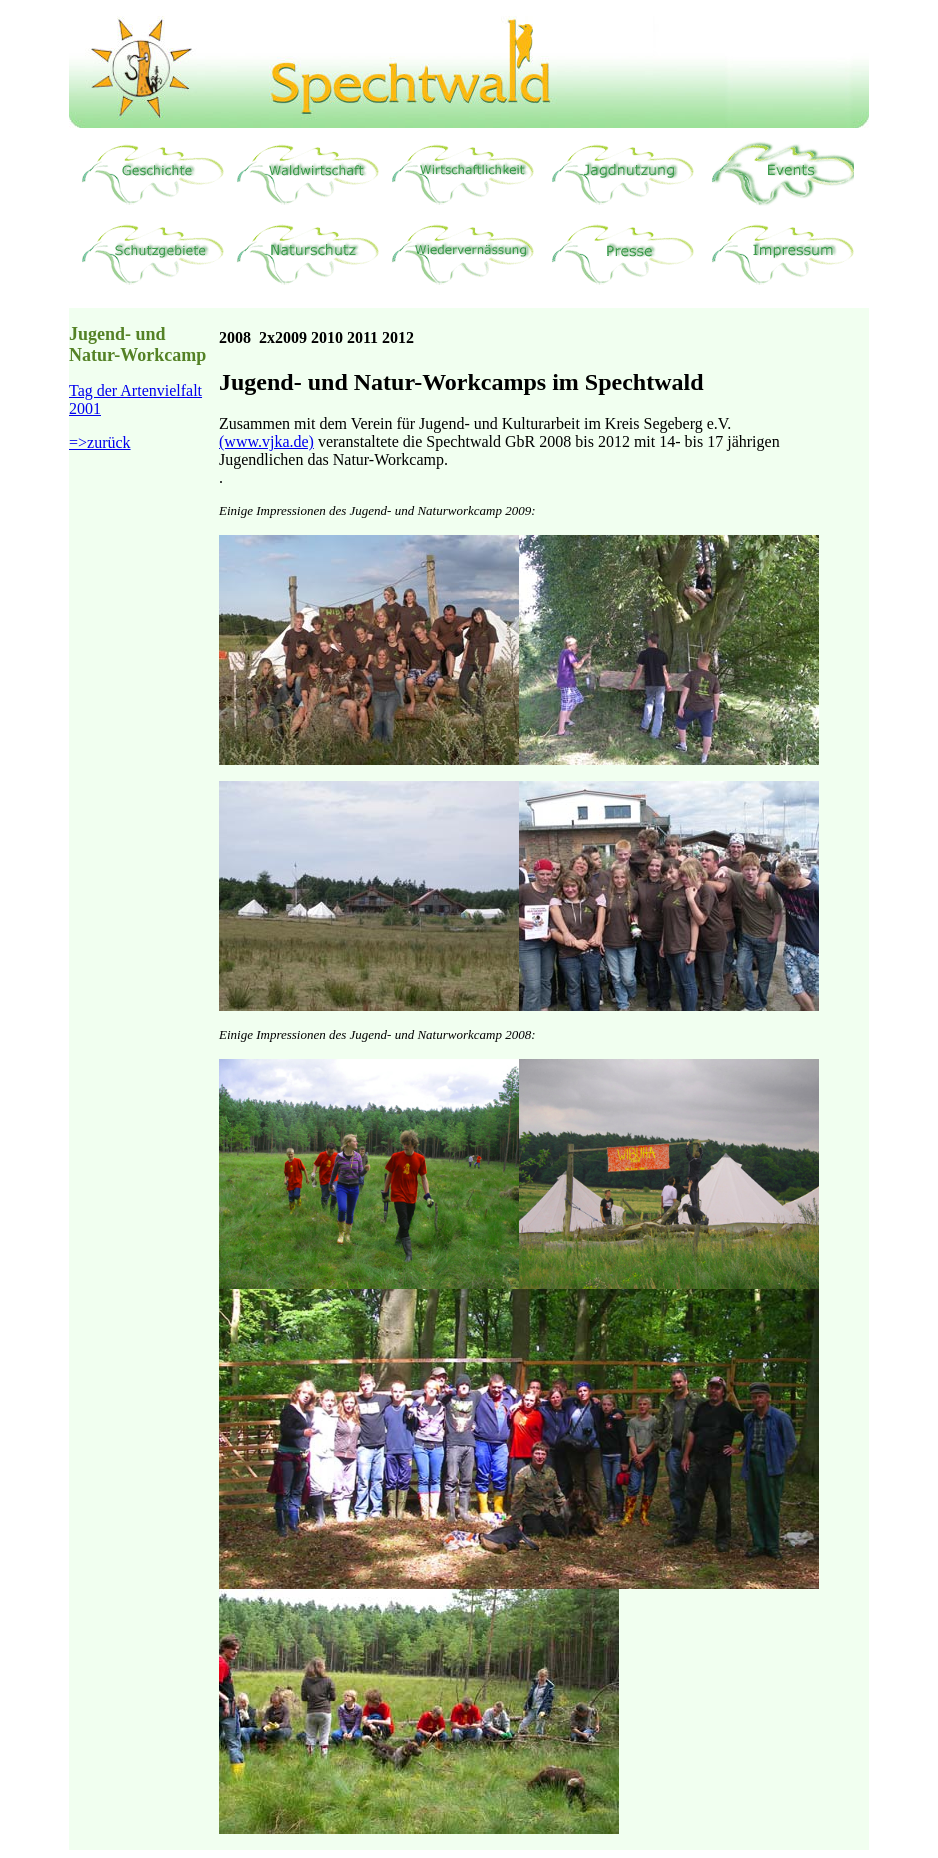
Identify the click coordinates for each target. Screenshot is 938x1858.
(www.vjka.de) (266, 441)
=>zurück (100, 442)
